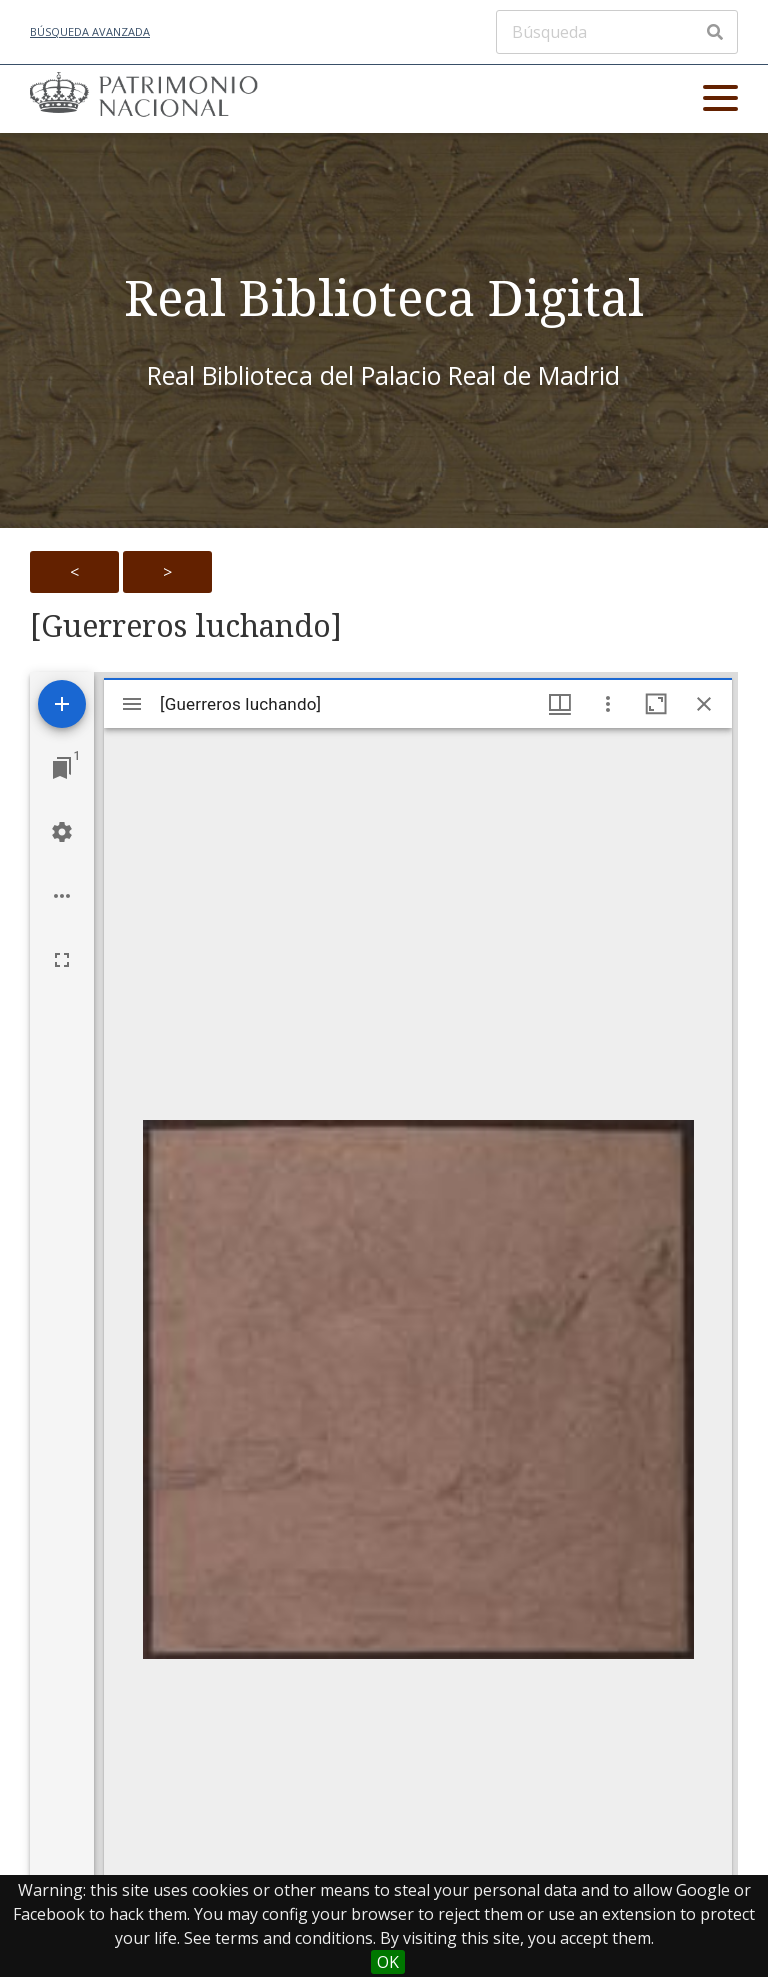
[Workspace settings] (62, 832)
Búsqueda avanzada (90, 31)
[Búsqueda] (617, 32)
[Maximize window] (656, 704)
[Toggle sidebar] (132, 704)
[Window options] (608, 704)
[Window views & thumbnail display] (560, 704)
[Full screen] (62, 960)
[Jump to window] (62, 768)
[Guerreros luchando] (186, 626)
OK (388, 1962)
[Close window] (704, 704)
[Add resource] (62, 704)
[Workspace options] (62, 896)
